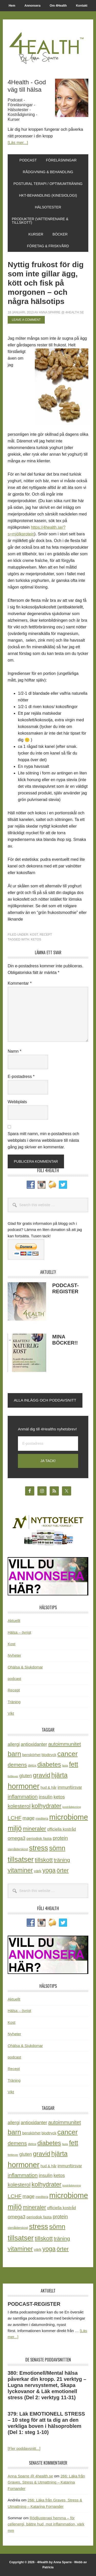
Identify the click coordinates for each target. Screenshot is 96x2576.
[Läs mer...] (18, 142)
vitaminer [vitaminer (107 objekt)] (20, 1870)
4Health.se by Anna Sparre (48, 47)
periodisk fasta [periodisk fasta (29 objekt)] (38, 1838)
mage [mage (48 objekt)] (29, 1818)
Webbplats (17, 1102)
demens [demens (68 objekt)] (17, 1765)
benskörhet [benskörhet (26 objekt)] (31, 1755)
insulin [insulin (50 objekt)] (45, 1796)
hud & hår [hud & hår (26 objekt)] (48, 1787)
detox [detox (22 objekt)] (32, 1765)
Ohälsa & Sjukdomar (25, 1667)
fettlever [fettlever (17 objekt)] (13, 1776)
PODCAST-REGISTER (34, 2304)
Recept (46, 934)
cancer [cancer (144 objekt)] (67, 1754)
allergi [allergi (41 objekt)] (14, 1744)
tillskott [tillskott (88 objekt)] (44, 1859)
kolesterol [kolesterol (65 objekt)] (19, 1806)
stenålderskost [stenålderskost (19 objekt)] (18, 1849)
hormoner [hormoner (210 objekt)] (23, 1786)
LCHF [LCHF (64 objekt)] (15, 1818)
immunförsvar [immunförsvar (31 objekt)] (70, 1787)
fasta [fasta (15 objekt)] (65, 1765)
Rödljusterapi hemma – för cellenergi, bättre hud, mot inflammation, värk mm (46, 2524)
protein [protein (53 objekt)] (60, 1838)
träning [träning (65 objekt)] (62, 1860)
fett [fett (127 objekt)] (73, 1764)
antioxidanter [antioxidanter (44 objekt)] (34, 1744)
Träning (14, 1702)
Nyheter (14, 1655)
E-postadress (21, 1076)
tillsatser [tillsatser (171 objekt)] (21, 1859)
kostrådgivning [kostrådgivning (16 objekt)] (71, 1806)
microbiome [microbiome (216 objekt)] (68, 1817)
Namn (14, 1051)
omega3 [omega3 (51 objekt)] (16, 1838)
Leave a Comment (26, 320)
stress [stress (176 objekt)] (38, 1848)
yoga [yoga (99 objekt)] (49, 1870)
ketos (36, 939)
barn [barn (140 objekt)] (14, 1754)
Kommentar (19, 983)
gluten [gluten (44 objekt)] (25, 1775)
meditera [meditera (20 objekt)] (42, 1818)
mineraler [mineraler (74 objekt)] (34, 1829)
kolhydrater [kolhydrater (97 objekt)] (46, 1806)
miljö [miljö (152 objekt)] (15, 1828)
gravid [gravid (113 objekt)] (41, 1775)
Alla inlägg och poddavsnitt (45, 1400)
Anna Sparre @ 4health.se (30, 2476)
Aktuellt (14, 1620)
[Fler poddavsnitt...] (24, 2448)
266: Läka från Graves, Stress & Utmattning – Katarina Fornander (46, 2482)
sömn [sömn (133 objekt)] (57, 1848)
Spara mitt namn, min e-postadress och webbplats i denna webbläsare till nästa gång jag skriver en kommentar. (43, 1140)
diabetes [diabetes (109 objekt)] (49, 1764)
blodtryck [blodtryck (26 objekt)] (48, 1755)
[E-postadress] (48, 1443)
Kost (34, 934)
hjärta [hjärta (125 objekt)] (59, 1775)
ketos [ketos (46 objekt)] (59, 1796)
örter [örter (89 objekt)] (63, 1870)
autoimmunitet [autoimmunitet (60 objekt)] (64, 1744)
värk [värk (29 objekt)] (37, 1871)
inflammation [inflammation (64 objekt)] (23, 1796)
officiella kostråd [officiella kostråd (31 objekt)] (61, 1829)
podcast (14, 1678)
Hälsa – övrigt (19, 1632)
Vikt (11, 1713)
